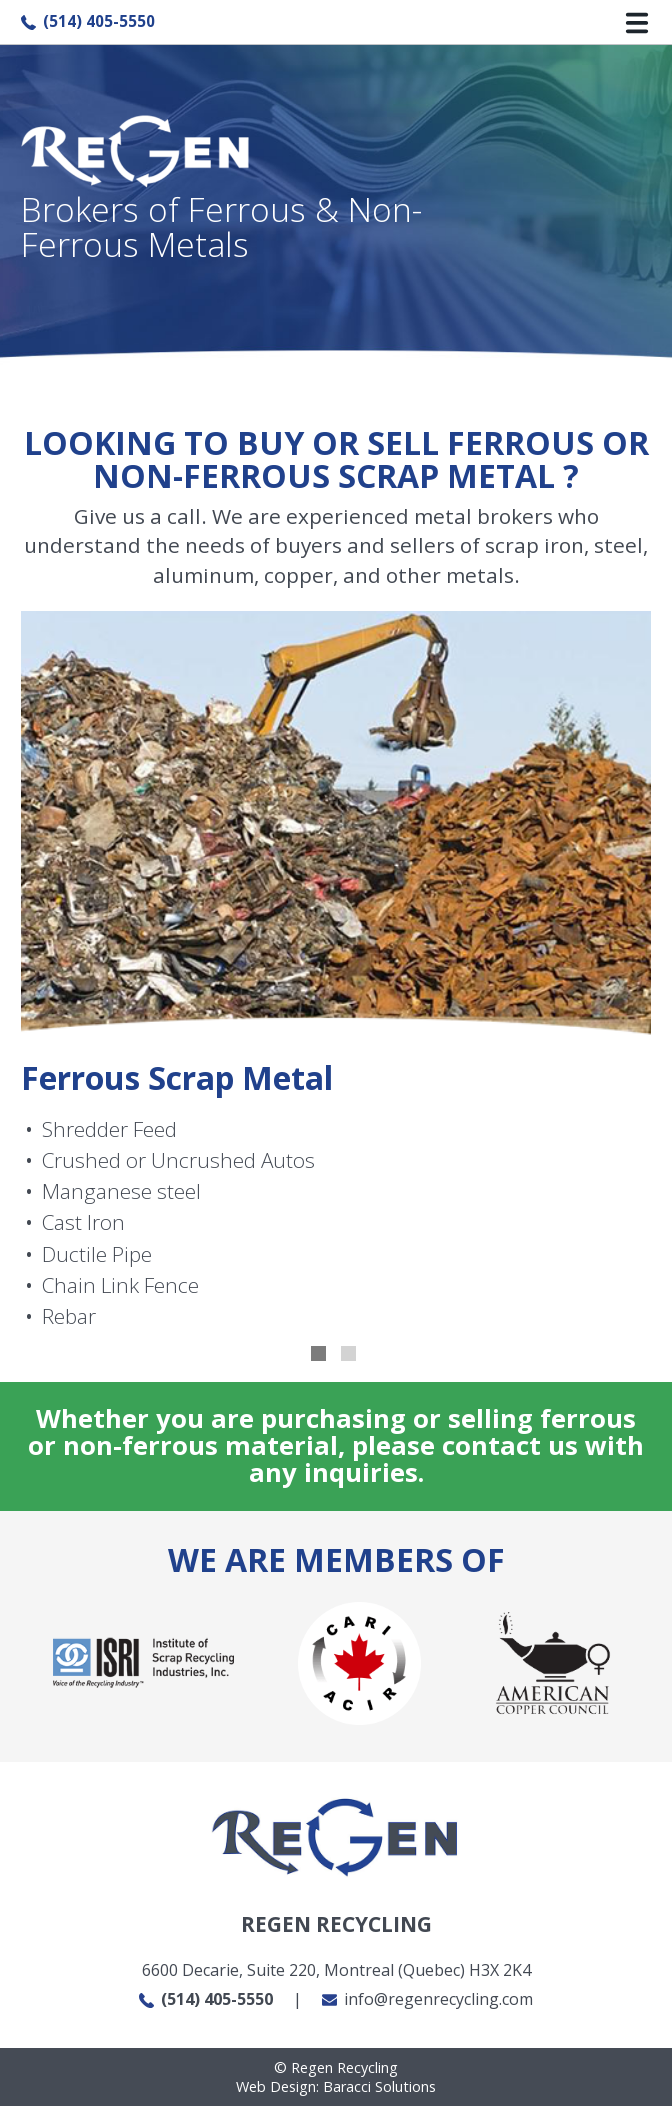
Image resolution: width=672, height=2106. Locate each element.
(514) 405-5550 (88, 21)
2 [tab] (351, 1356)
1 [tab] (321, 1356)
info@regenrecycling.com (427, 1999)
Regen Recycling (336, 2067)
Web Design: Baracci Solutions (336, 2086)
